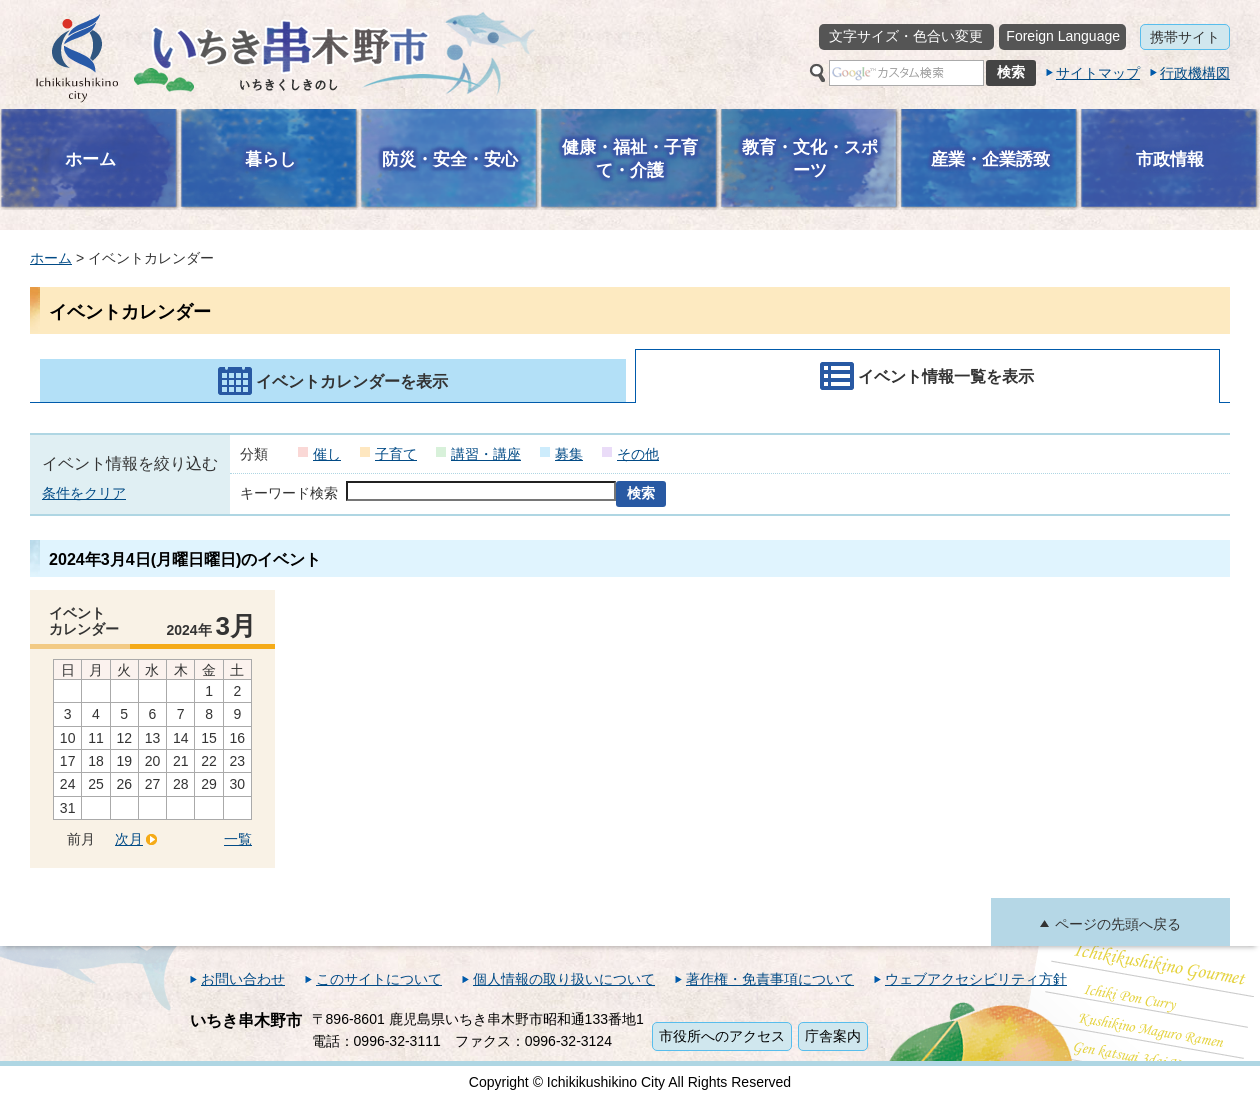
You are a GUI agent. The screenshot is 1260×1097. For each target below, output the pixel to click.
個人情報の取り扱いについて (564, 979)
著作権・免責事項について (770, 979)
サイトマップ (1098, 73)
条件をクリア (84, 493)
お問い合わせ (243, 979)
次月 (129, 839)
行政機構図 (1195, 73)
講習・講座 (486, 454)
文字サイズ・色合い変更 (906, 36)
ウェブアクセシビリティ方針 (976, 979)
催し (327, 454)
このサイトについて (379, 979)
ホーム (51, 258)
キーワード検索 (289, 493)
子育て (396, 454)
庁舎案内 (833, 1036)
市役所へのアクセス (722, 1036)
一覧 (238, 839)
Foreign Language (1063, 36)
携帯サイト (1185, 37)
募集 (569, 454)
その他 (638, 454)
